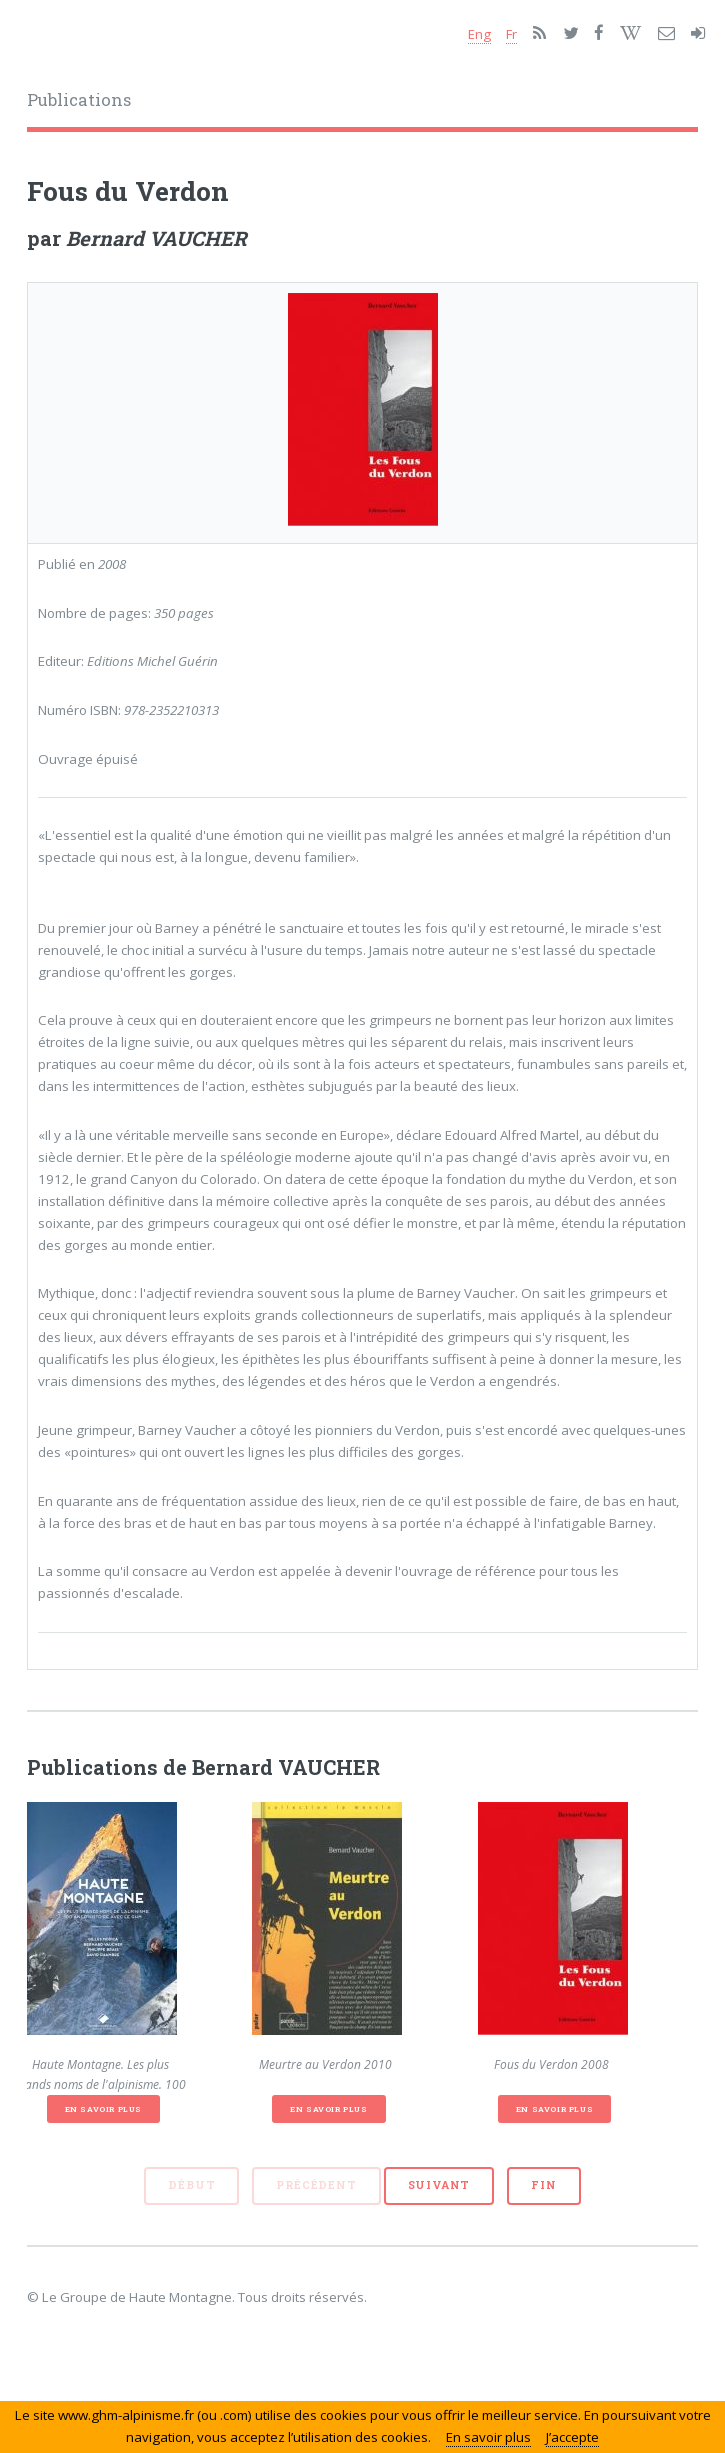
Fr (511, 34)
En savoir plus (103, 2109)
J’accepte (572, 2437)
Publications (79, 100)
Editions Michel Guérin (152, 661)
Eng (479, 34)
